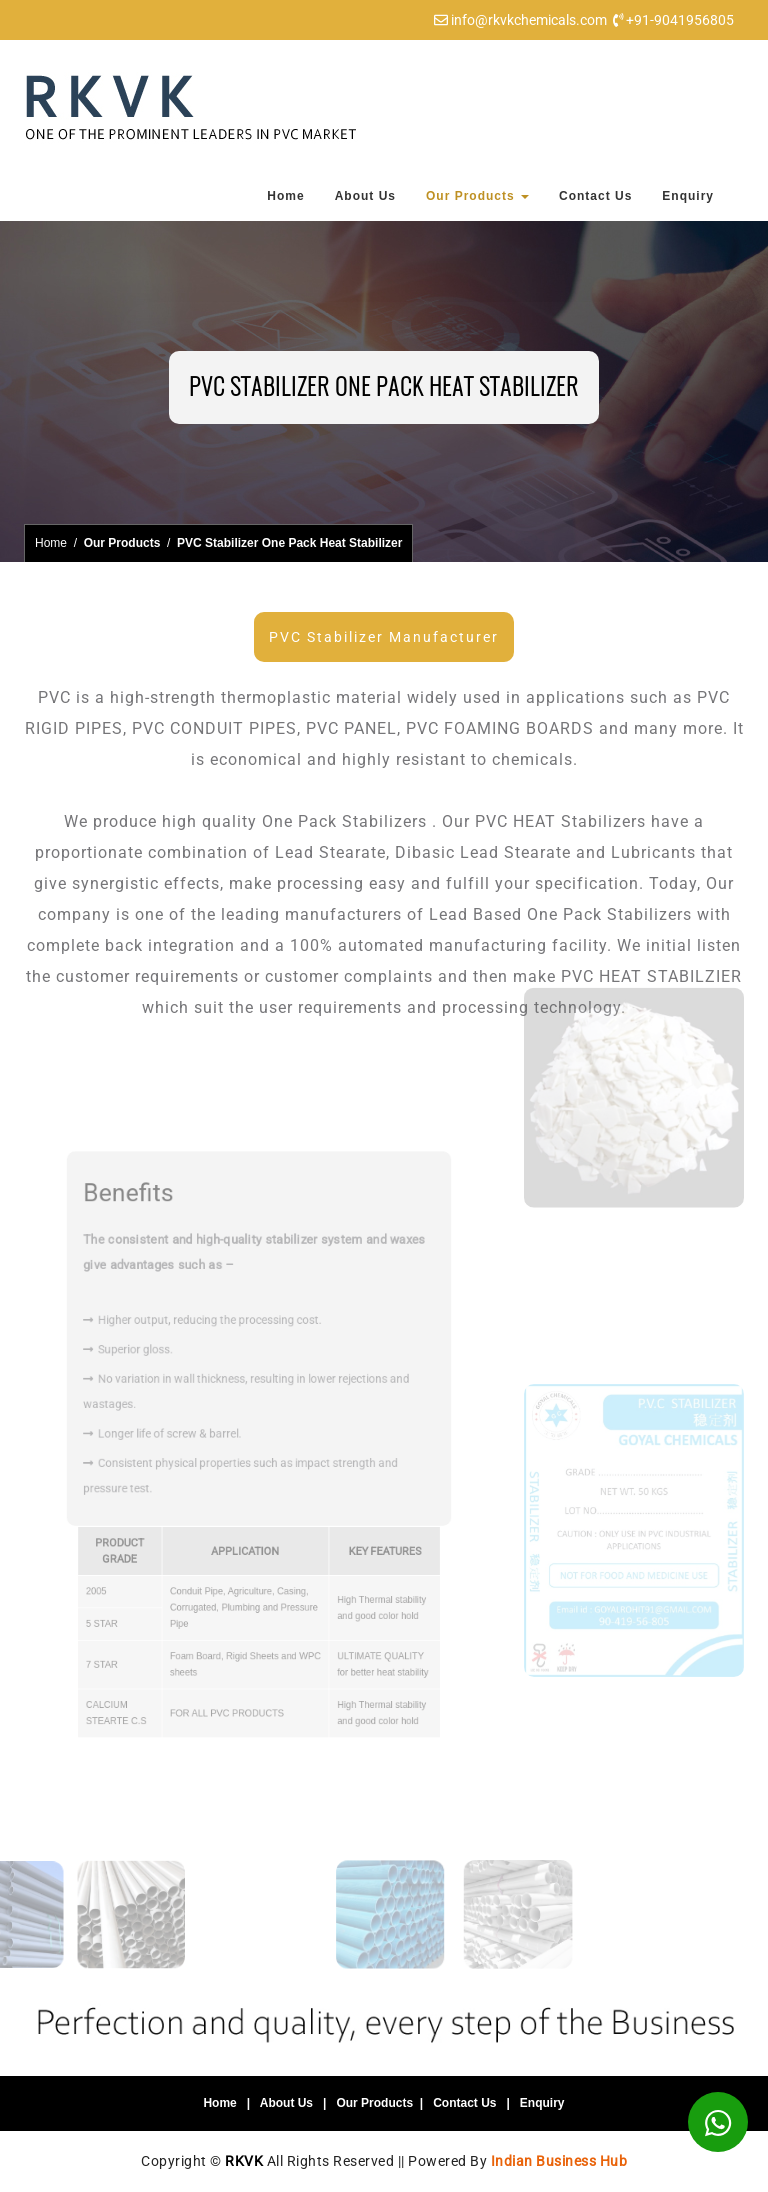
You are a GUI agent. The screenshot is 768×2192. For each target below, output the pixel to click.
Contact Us (595, 196)
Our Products (477, 196)
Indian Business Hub (559, 2161)
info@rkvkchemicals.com (529, 20)
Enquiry (688, 196)
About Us (365, 196)
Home (285, 196)
